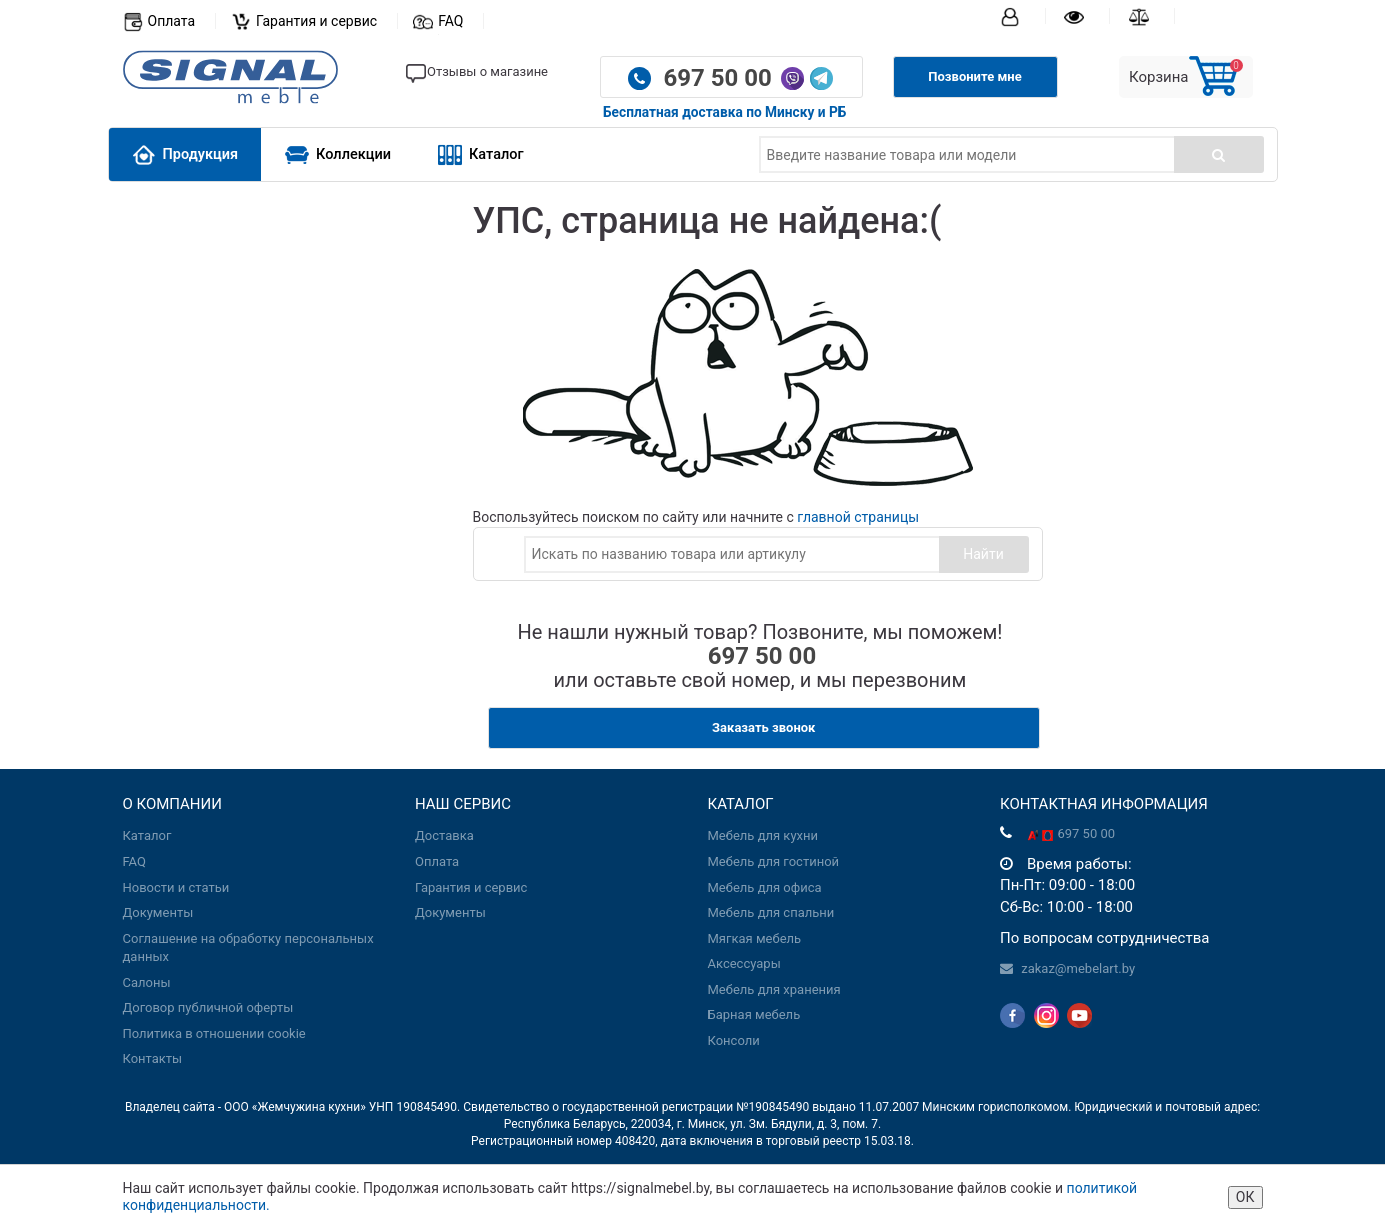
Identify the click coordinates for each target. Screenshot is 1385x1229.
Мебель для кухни (763, 835)
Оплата (172, 21)
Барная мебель (754, 1014)
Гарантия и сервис (316, 21)
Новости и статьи (176, 887)
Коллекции (338, 154)
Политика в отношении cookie (214, 1033)
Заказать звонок (763, 727)
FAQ (450, 21)
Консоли (734, 1040)
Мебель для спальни (771, 912)
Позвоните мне (974, 76)
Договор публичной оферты (208, 1007)
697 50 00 (720, 78)
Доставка (444, 835)
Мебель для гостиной (774, 861)
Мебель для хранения (774, 989)
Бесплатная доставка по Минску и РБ (724, 112)
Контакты (153, 1058)
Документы (158, 912)
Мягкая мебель (755, 938)
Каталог (481, 154)
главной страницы (858, 517)
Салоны (147, 982)
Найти (983, 554)
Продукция (185, 154)
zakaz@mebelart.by (1078, 968)
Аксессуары (744, 963)
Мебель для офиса (765, 887)
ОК (1245, 1197)
